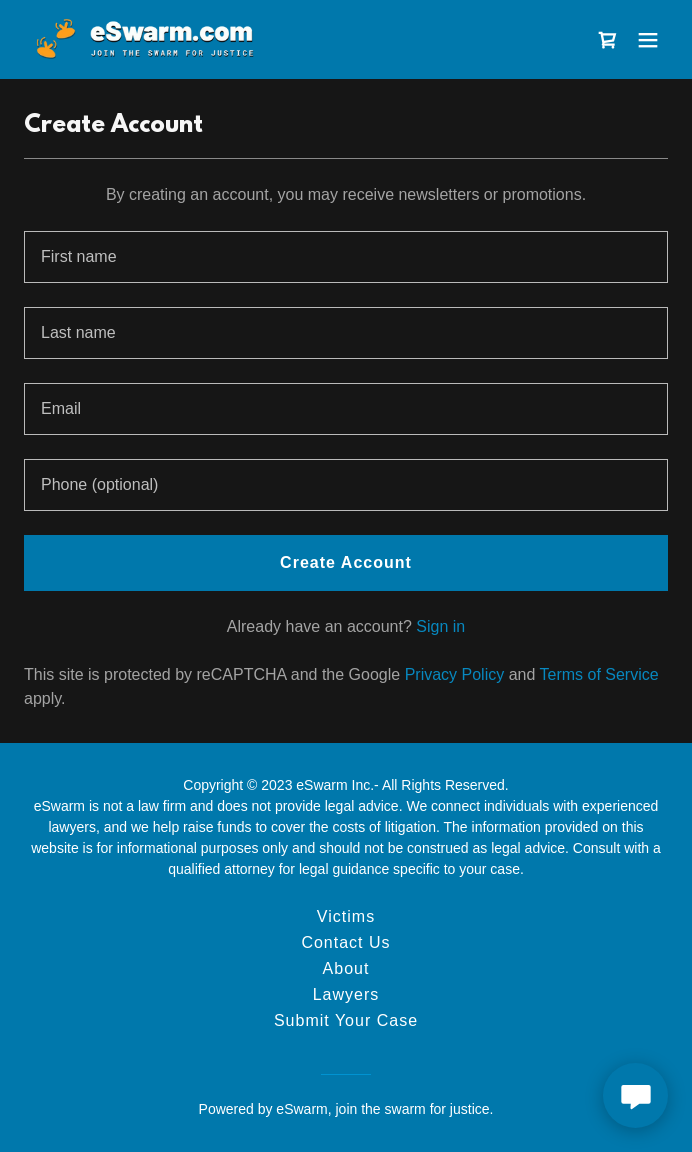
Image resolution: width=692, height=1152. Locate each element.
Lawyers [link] (346, 994)
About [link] (346, 968)
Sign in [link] (440, 626)
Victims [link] (346, 916)
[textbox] (346, 257)
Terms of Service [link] (599, 674)
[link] (144, 39)
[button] (648, 40)
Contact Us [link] (345, 942)
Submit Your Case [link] (346, 1020)
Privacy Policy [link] (455, 674)
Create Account (346, 562)
